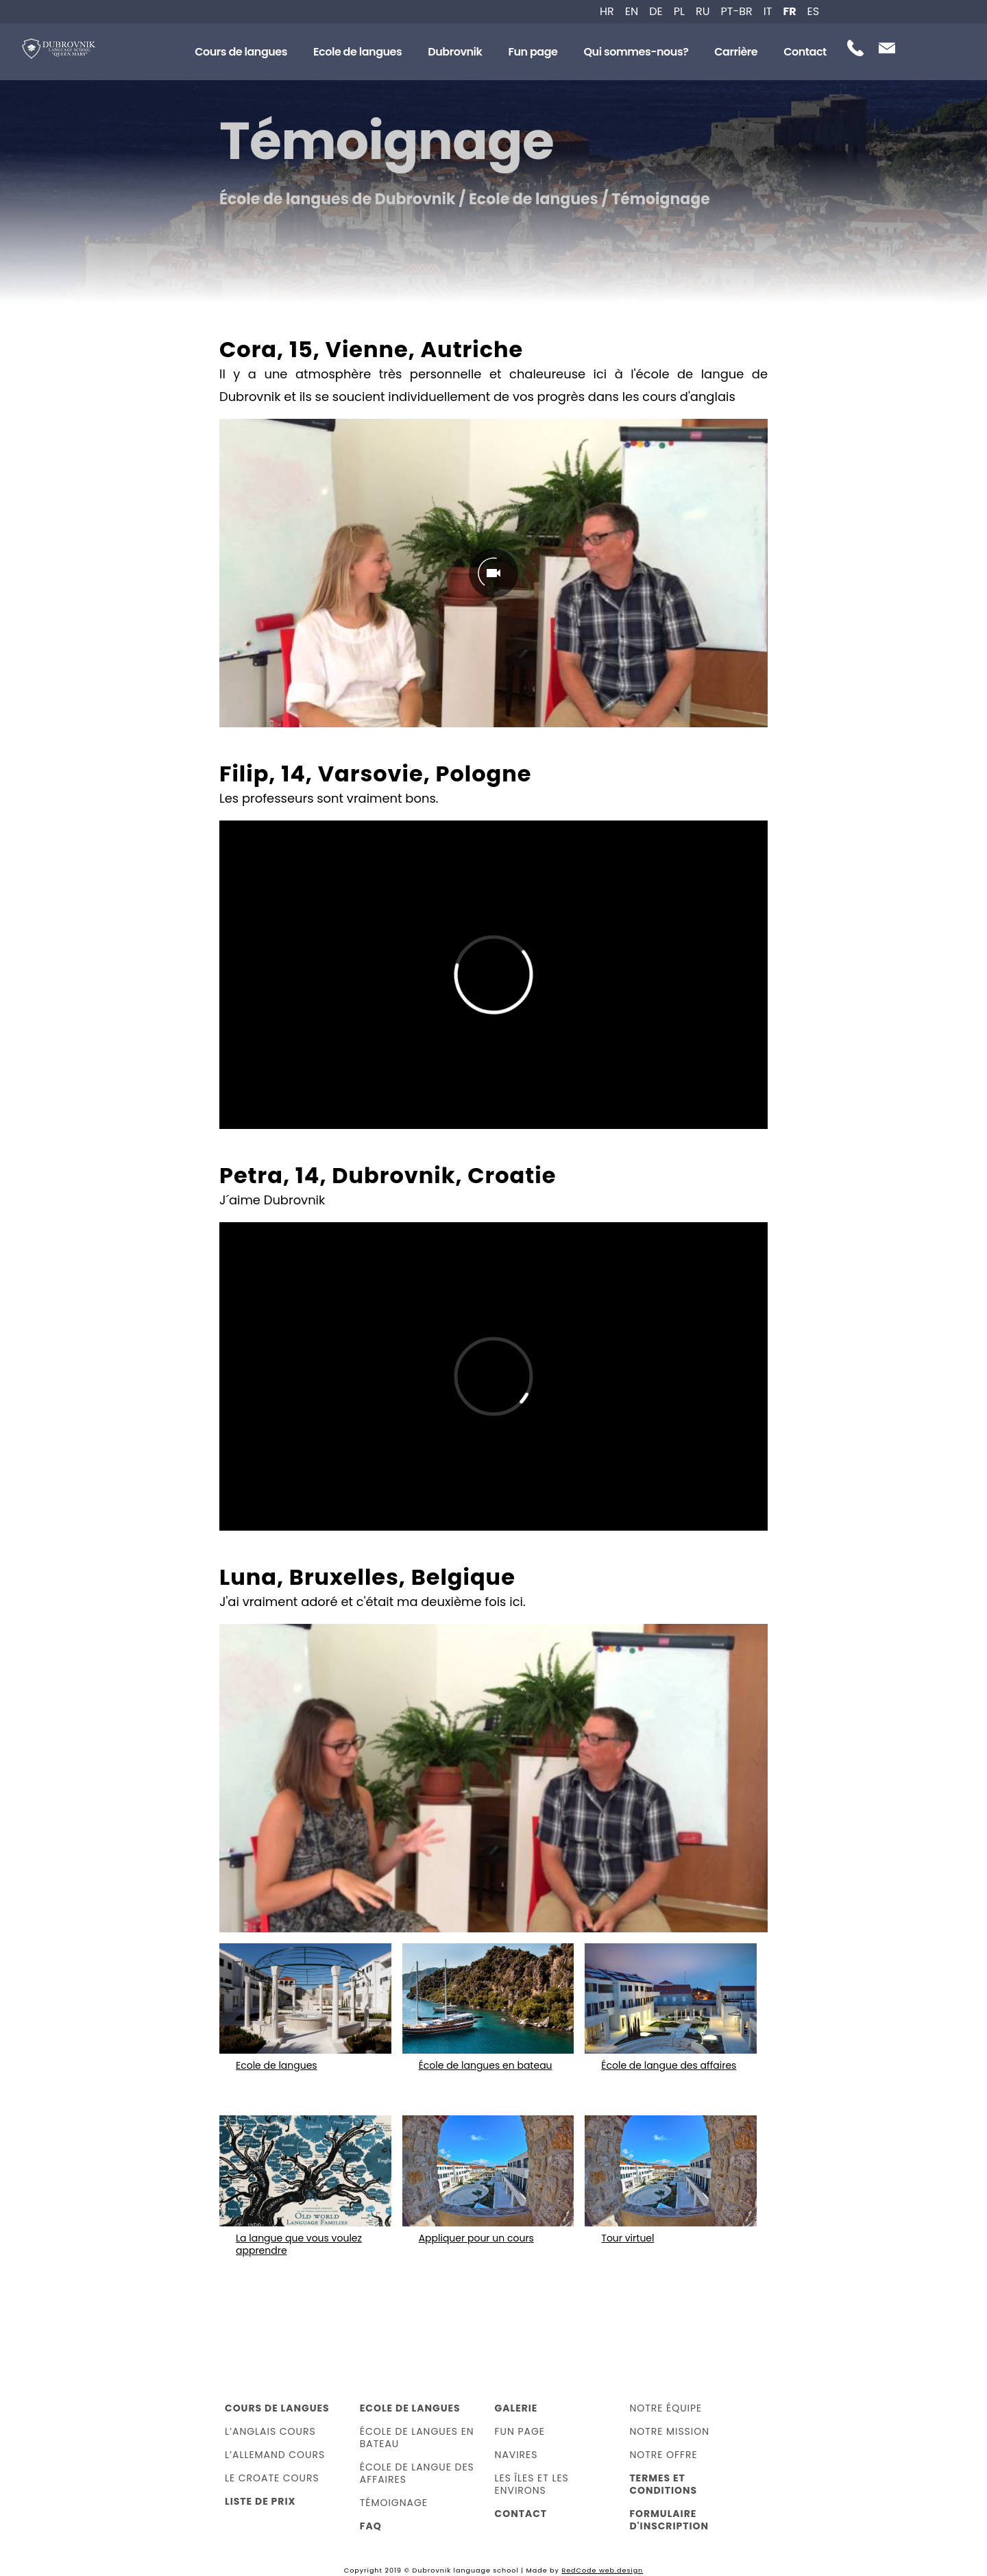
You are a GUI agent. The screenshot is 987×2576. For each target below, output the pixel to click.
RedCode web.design (602, 2570)
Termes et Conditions (663, 2484)
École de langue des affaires (417, 2473)
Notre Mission (669, 2431)
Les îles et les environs (532, 2484)
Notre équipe (665, 2408)
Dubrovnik (455, 52)
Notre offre (663, 2455)
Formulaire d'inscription (669, 2520)
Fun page (532, 52)
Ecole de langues (357, 52)
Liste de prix (260, 2501)
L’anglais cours (270, 2431)
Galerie (516, 2408)
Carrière (735, 52)
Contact (805, 52)
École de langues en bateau (417, 2438)
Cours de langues (241, 52)
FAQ (371, 2526)
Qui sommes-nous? (635, 52)
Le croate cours (272, 2478)
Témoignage (394, 2503)
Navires (516, 2455)
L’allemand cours (275, 2455)
